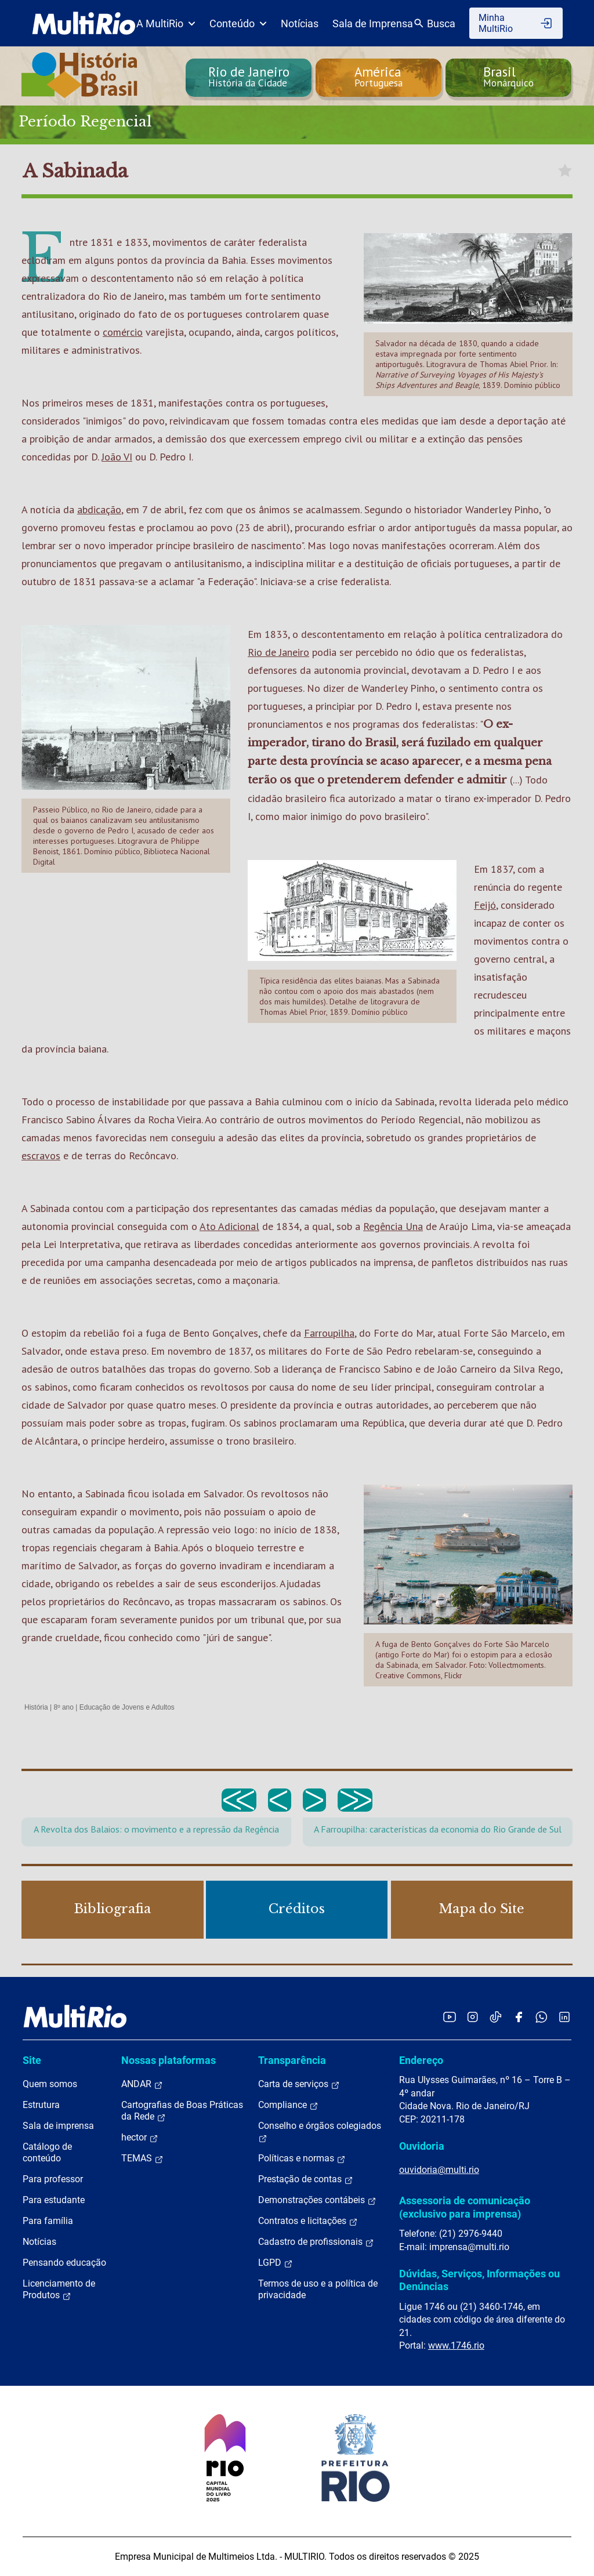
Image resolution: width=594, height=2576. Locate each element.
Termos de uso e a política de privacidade (318, 2289)
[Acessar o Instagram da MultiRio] (472, 2016)
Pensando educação (64, 2262)
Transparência (292, 2060)
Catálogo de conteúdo (47, 2152)
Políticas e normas (302, 2158)
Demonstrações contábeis (317, 2200)
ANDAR (142, 2084)
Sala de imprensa (58, 2125)
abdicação (99, 509)
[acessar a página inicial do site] (83, 23)
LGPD (275, 2263)
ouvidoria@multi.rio (439, 2169)
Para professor (53, 2179)
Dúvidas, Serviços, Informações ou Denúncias (479, 2279)
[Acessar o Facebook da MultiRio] (519, 2016)
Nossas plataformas (168, 2060)
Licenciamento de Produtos (59, 2289)
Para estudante (54, 2199)
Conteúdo (238, 23)
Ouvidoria (421, 2146)
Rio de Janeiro (278, 652)
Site (32, 2060)
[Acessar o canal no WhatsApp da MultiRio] (541, 2016)
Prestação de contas (305, 2179)
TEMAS (142, 2158)
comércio (123, 332)
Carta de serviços (299, 2084)
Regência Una (393, 1226)
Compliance (288, 2105)
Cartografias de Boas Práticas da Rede (182, 2111)
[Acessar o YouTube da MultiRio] (450, 2016)
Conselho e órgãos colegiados (319, 2131)
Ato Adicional (229, 1226)
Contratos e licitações (308, 2221)
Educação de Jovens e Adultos (127, 1707)
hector (139, 2137)
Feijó (485, 905)
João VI (117, 456)
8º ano (63, 1707)
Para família (48, 2220)
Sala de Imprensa (372, 23)
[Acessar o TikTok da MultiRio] (495, 2016)
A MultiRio (165, 23)
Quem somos (50, 2083)
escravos (40, 1155)
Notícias (299, 23)
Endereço (421, 2060)
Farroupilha (329, 1333)
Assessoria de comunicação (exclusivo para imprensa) (464, 2206)
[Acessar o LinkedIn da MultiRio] (564, 2016)
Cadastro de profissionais (316, 2242)
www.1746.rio (456, 2345)
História (36, 1707)
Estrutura (41, 2104)
